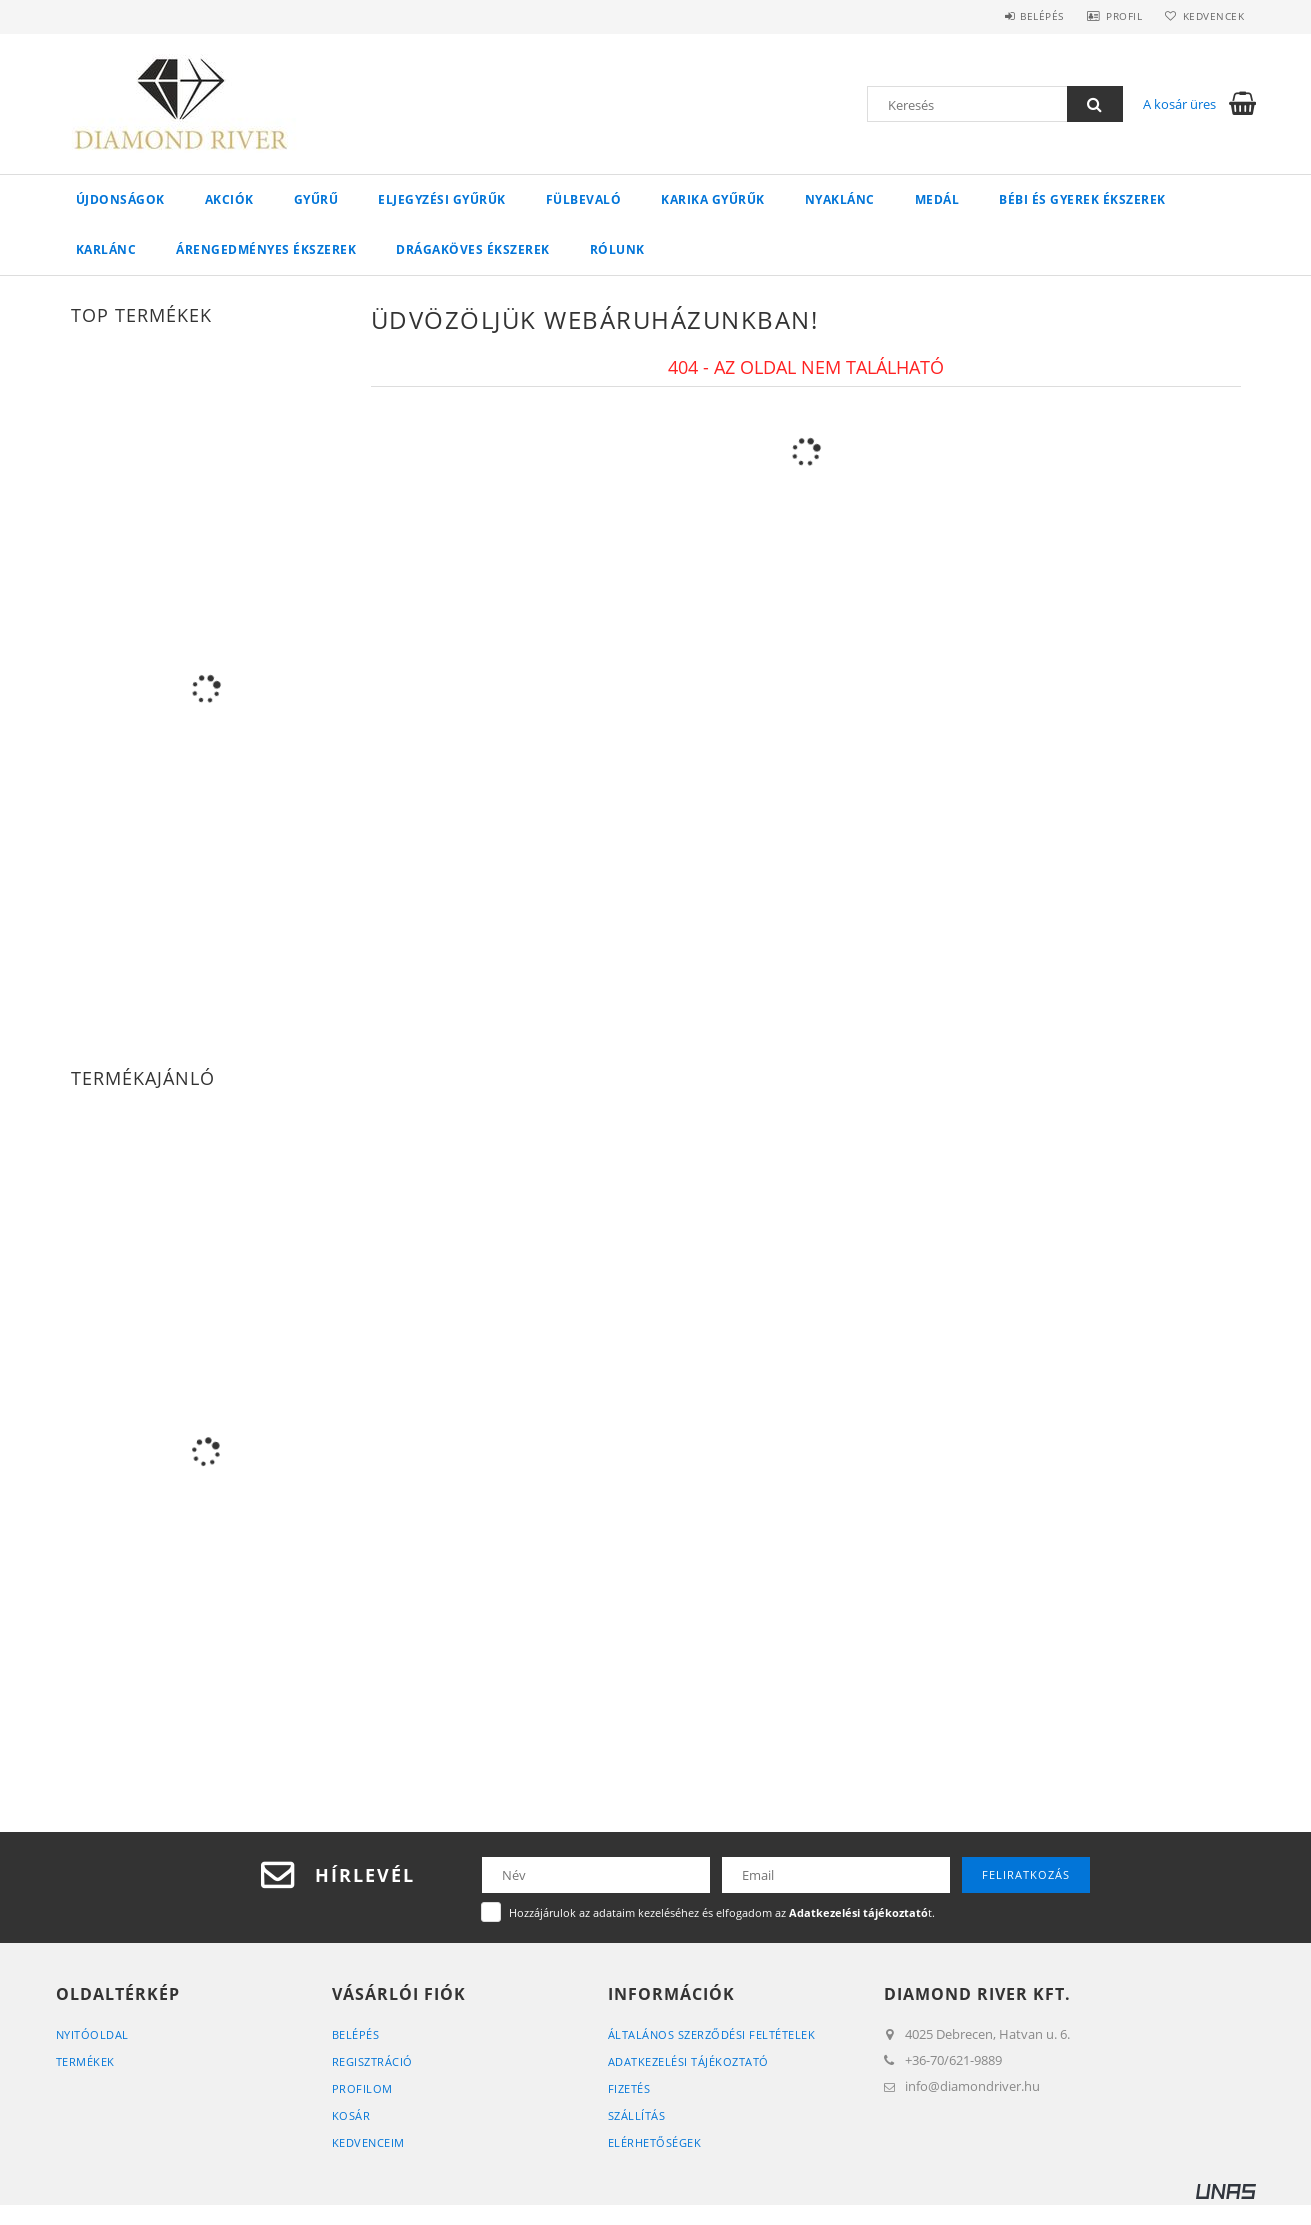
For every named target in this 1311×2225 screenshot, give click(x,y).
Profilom (362, 2088)
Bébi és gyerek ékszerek (1082, 199)
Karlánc (106, 249)
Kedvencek (1210, 16)
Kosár (351, 2115)
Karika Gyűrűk (713, 199)
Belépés (1025, 16)
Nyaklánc (840, 199)
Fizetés (629, 2088)
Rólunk (617, 249)
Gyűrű (316, 199)
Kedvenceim (368, 2142)
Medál (937, 199)
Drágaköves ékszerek (473, 249)
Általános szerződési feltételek (712, 2034)
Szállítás (637, 2115)
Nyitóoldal (92, 2034)
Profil (1114, 16)
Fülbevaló (584, 199)
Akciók (229, 199)
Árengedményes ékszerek (266, 249)
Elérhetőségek (655, 2142)
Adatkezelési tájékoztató (688, 2061)
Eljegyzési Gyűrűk (442, 199)
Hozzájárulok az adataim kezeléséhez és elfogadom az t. (722, 1912)
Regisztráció (372, 2061)
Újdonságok (120, 199)
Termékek (85, 2061)
